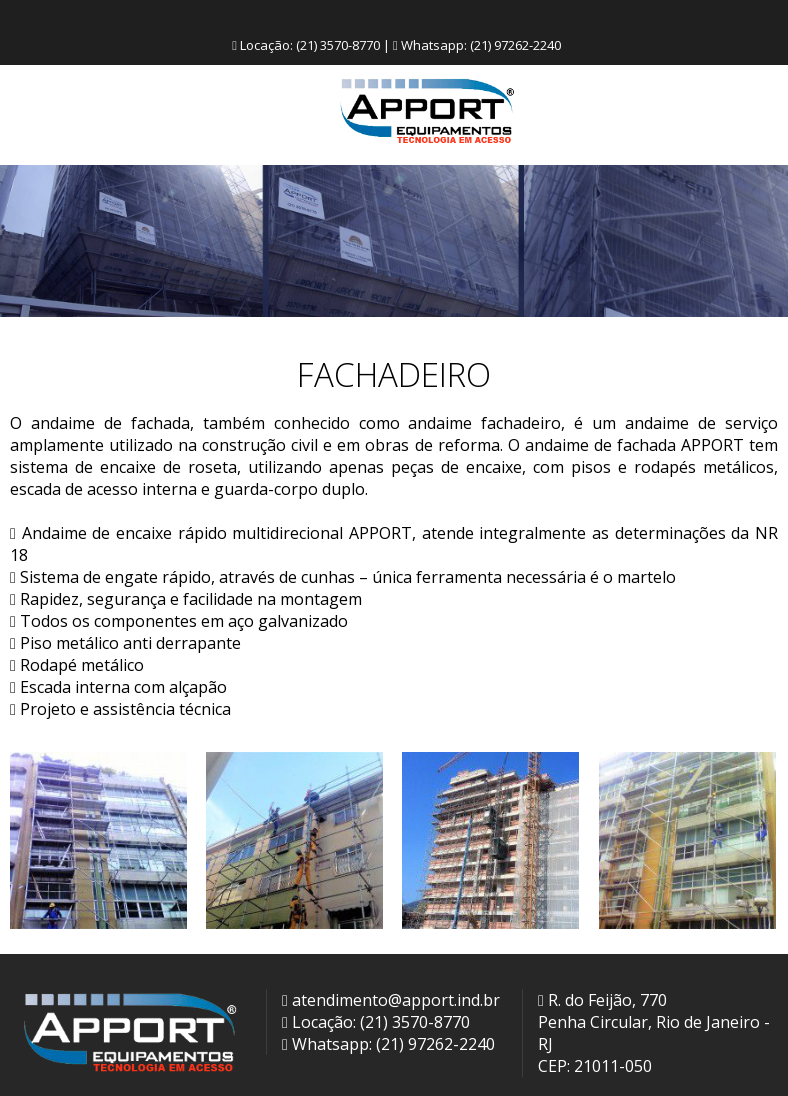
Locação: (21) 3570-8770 (376, 1022)
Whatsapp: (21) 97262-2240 (388, 1044)
